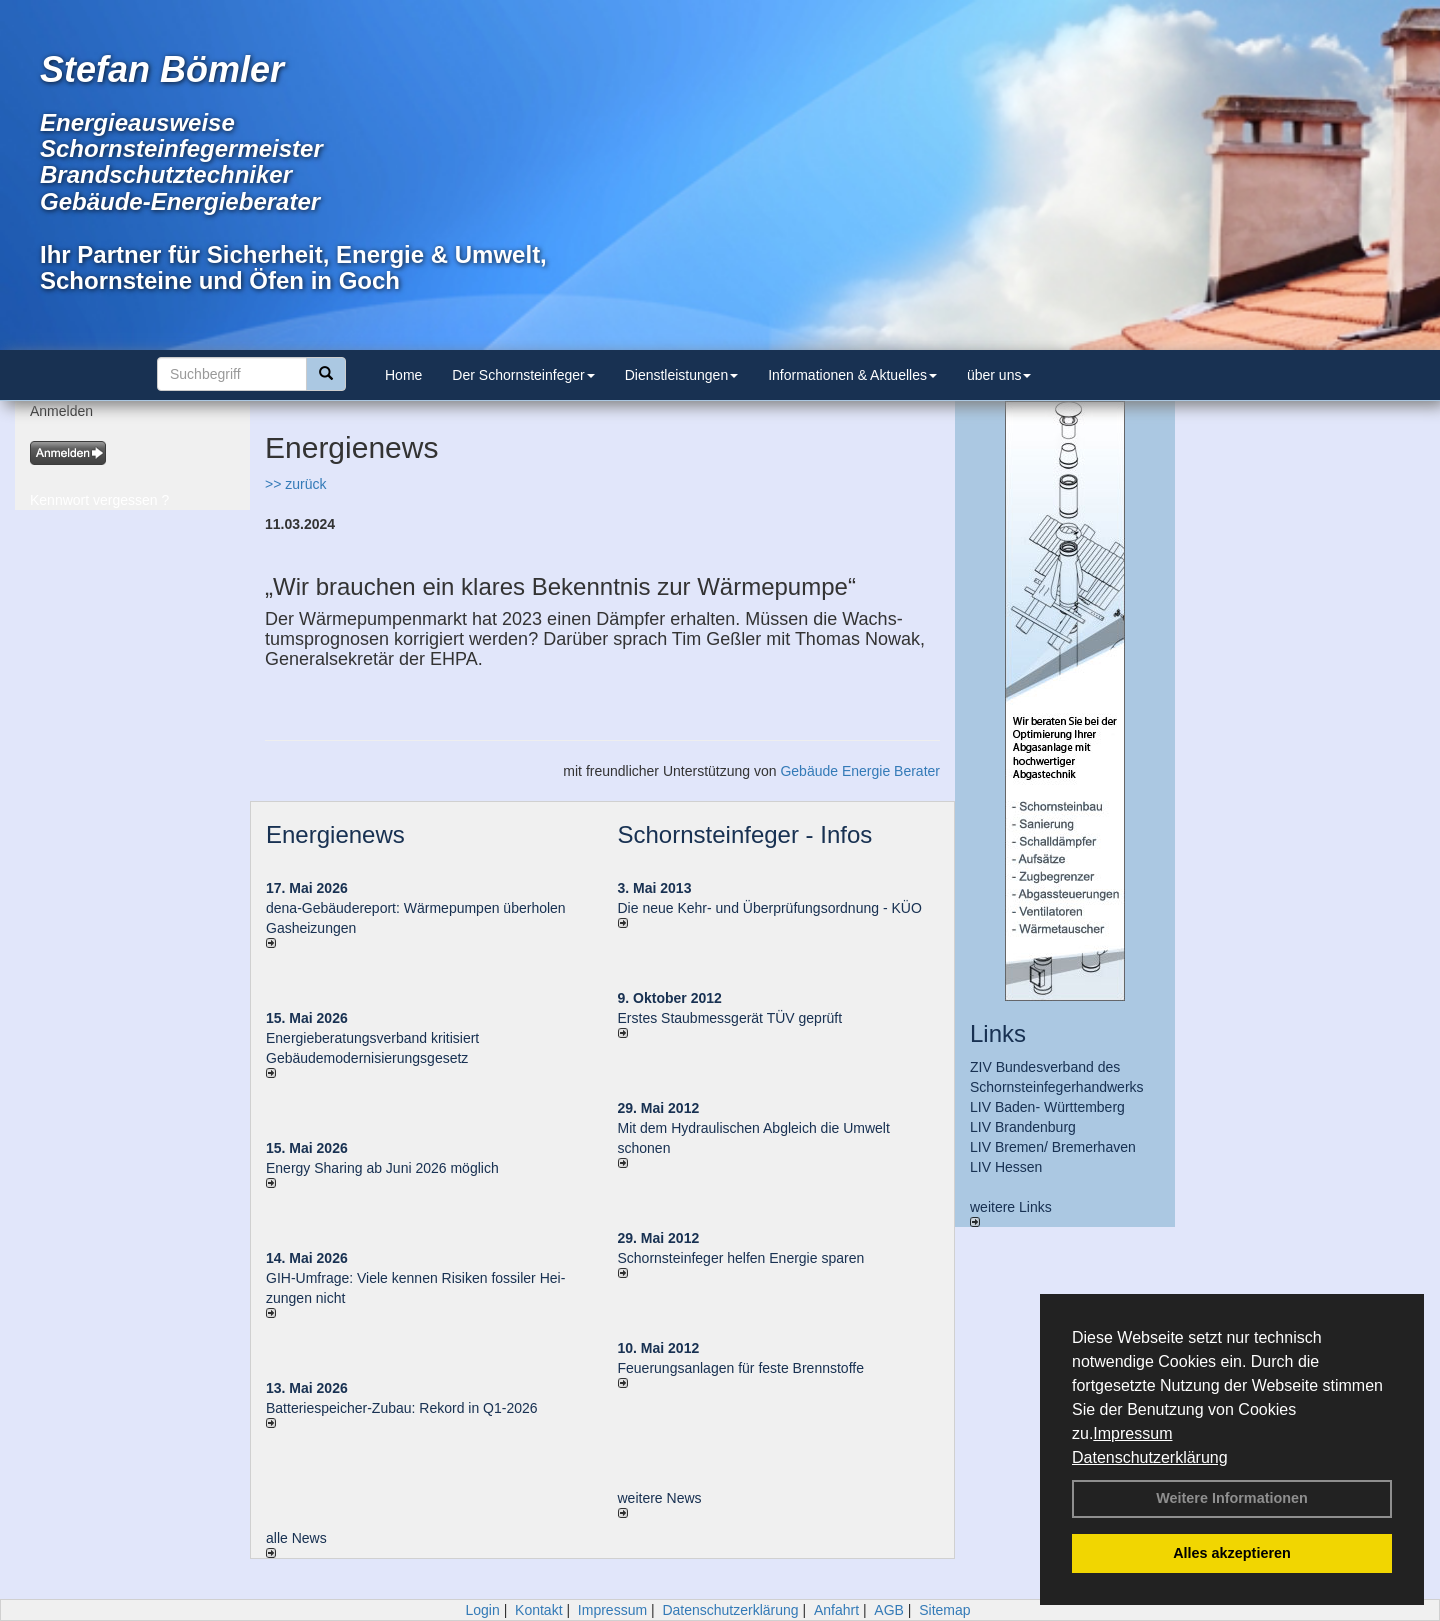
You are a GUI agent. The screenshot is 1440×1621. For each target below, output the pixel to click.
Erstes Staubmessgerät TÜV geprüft (730, 1018)
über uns (999, 375)
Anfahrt (836, 1610)
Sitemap (944, 1610)
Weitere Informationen (1232, 1498)
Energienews (335, 834)
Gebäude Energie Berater (860, 771)
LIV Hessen (1006, 1167)
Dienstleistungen (682, 375)
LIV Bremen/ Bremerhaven (1053, 1147)
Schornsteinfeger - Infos (745, 834)
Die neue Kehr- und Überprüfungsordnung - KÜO (770, 908)
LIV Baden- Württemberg (1047, 1107)
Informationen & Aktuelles (852, 375)
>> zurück (295, 484)
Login (482, 1610)
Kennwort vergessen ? (99, 500)
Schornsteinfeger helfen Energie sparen (741, 1258)
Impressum (1132, 1433)
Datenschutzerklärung (1150, 1457)
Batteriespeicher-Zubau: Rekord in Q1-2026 (402, 1408)
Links (998, 1033)
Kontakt (538, 1610)
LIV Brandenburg (1023, 1127)
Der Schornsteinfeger (523, 375)
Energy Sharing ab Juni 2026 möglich (382, 1168)
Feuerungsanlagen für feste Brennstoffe (741, 1368)
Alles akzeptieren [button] (1232, 1553)
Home (403, 375)
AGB (889, 1610)
